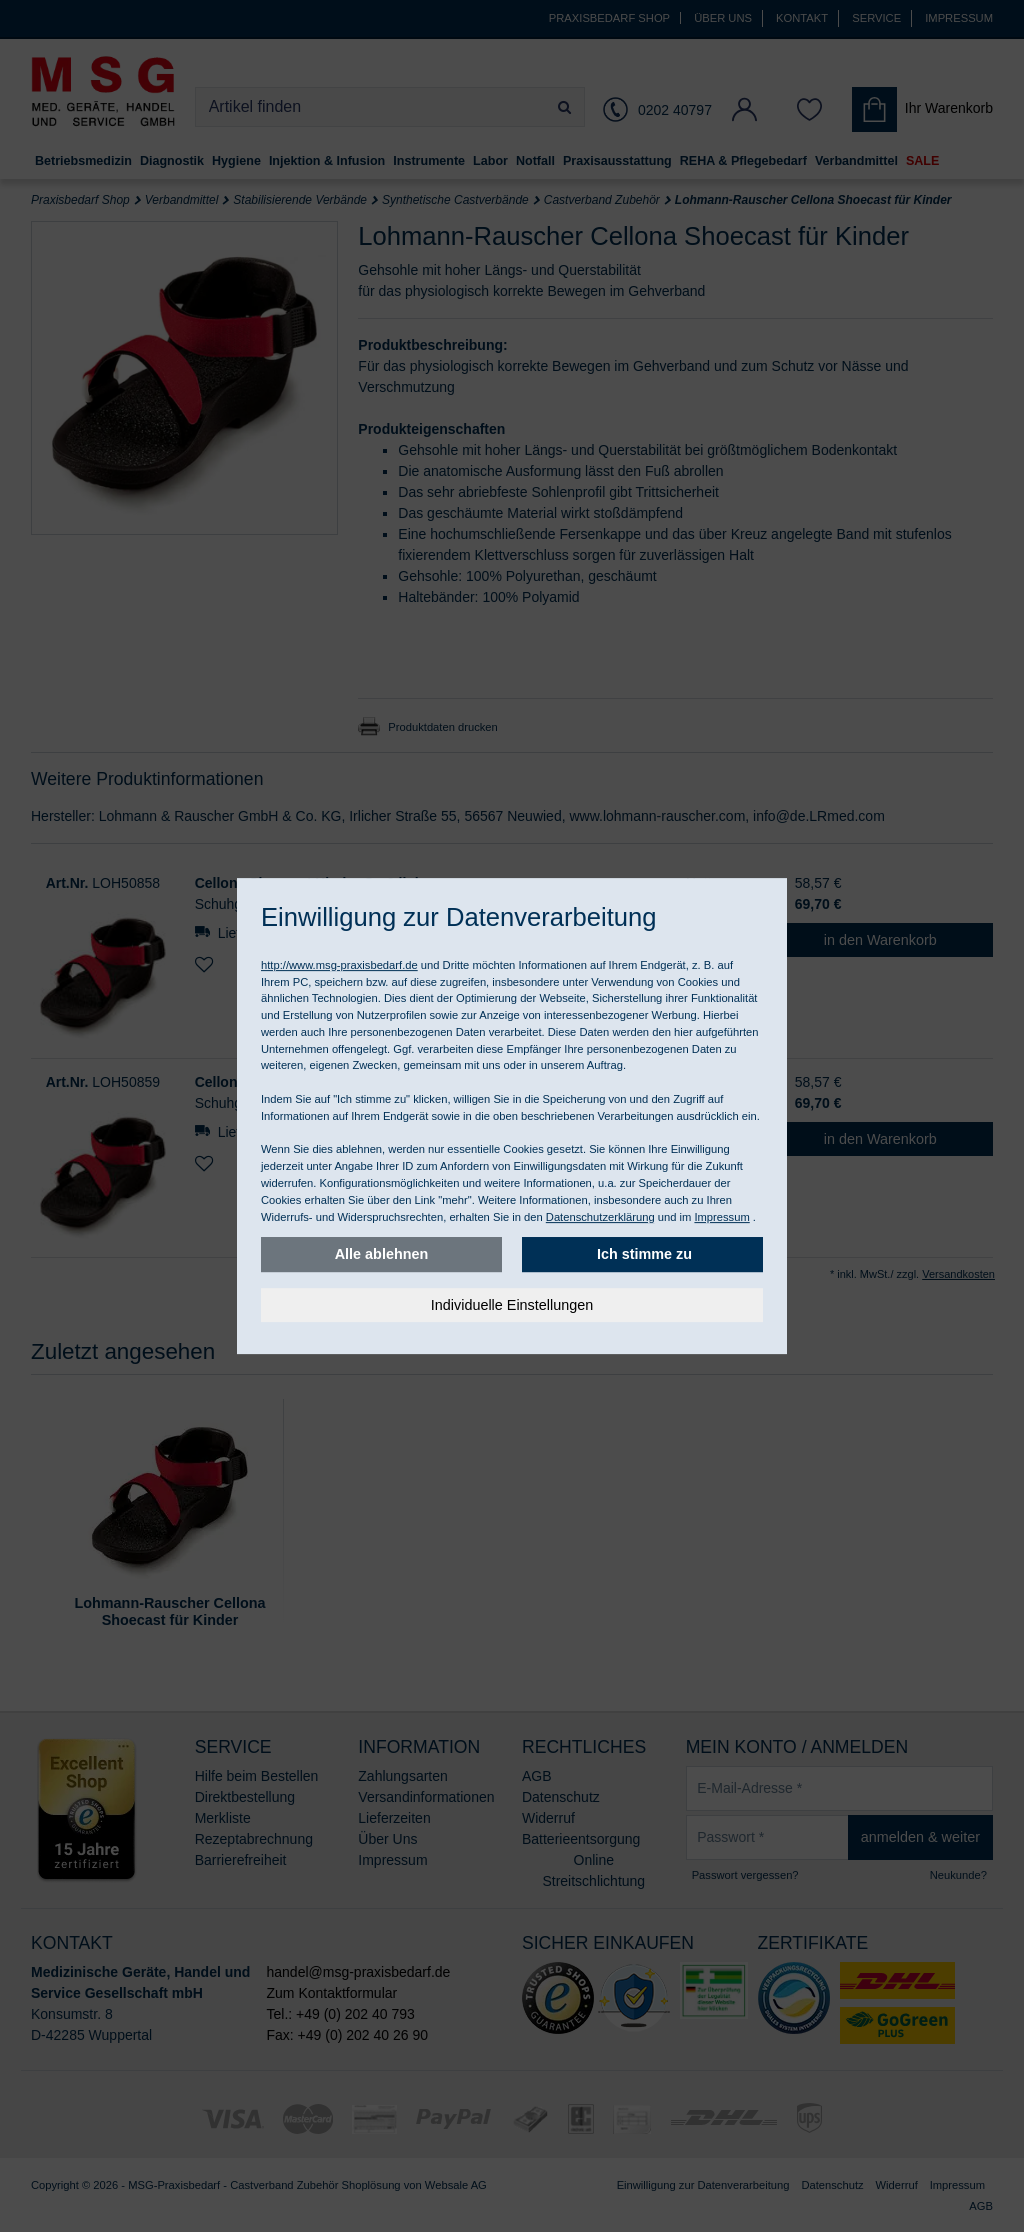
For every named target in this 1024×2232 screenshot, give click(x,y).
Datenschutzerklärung (600, 1217)
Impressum (721, 1217)
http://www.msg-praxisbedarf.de (339, 965)
